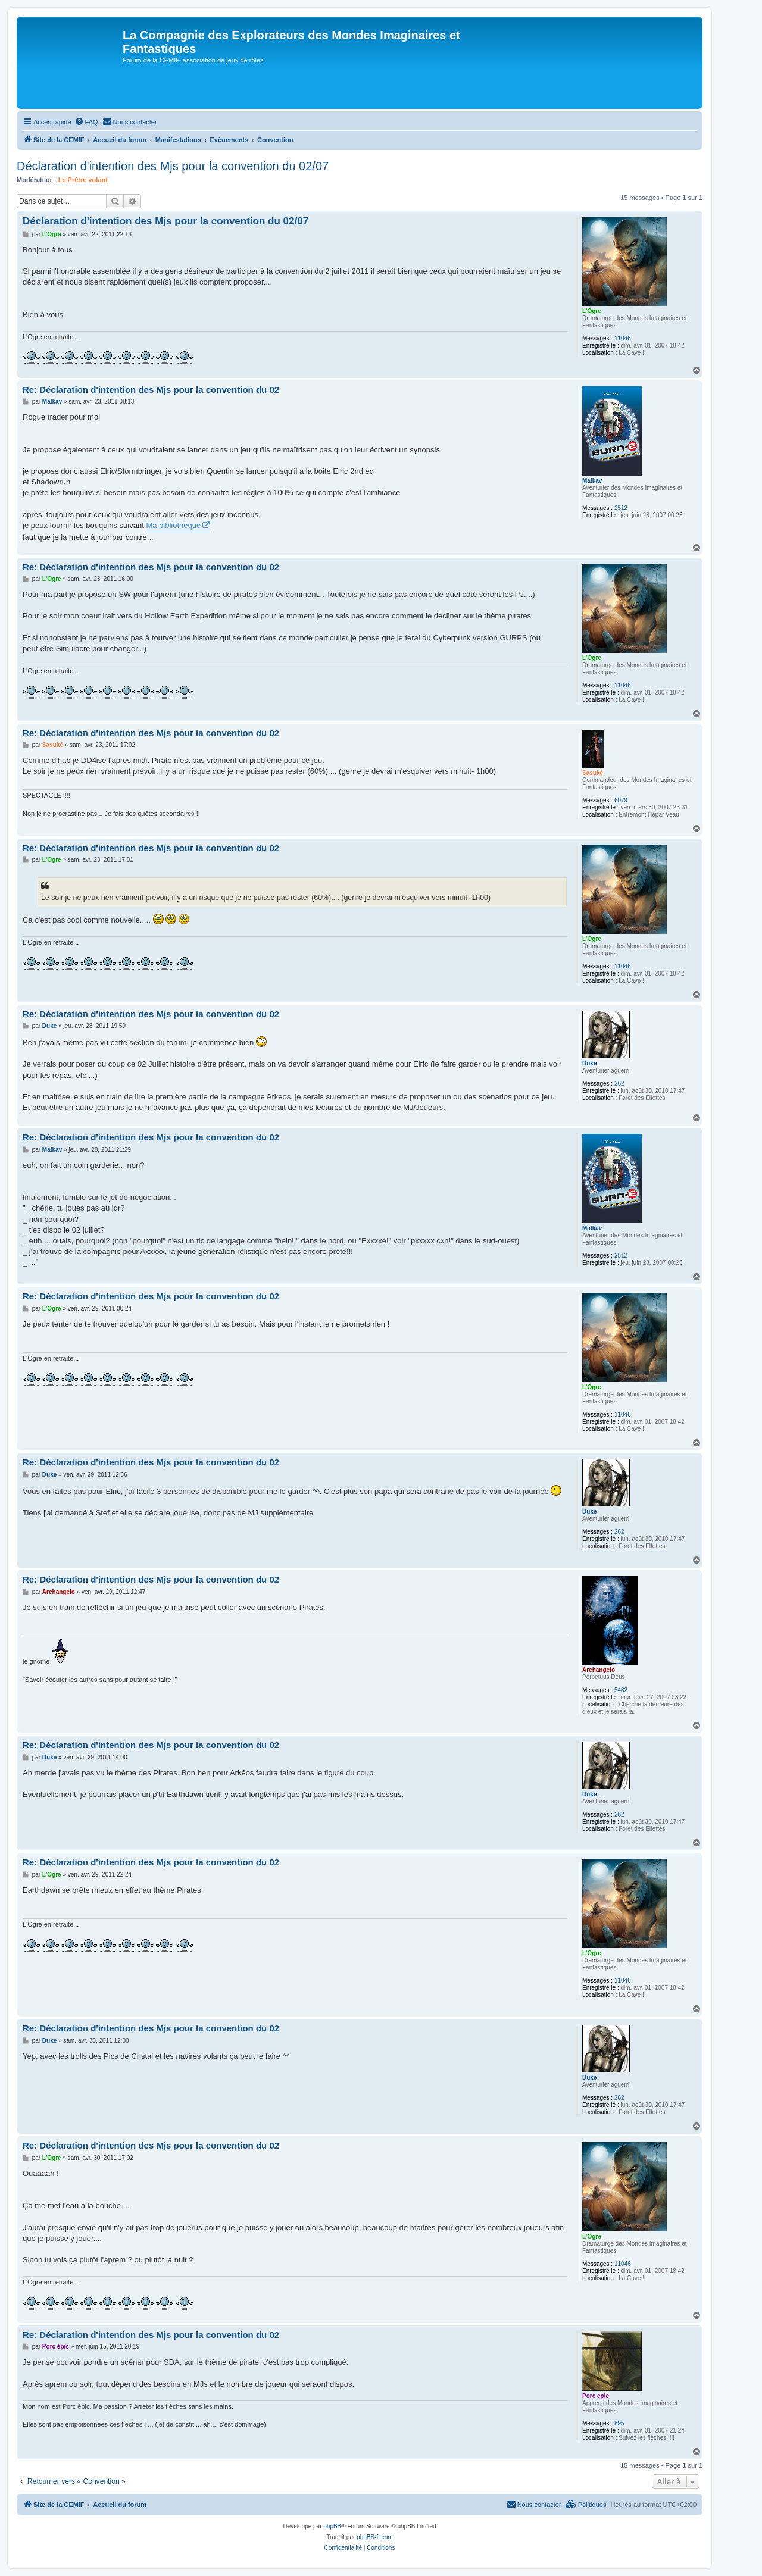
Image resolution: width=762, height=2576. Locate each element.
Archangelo (598, 1670)
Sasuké (592, 773)
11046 (622, 338)
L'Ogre (591, 311)
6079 (620, 800)
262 (619, 1083)
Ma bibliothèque (173, 525)
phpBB (332, 2526)
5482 (620, 1690)
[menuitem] (86, 122)
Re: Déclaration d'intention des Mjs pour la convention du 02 (151, 389)
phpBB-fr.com (375, 2537)
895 (619, 2423)
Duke (589, 1063)
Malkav (592, 480)
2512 (620, 508)
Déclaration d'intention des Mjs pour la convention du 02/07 (173, 166)
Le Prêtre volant (83, 179)
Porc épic (595, 2396)
